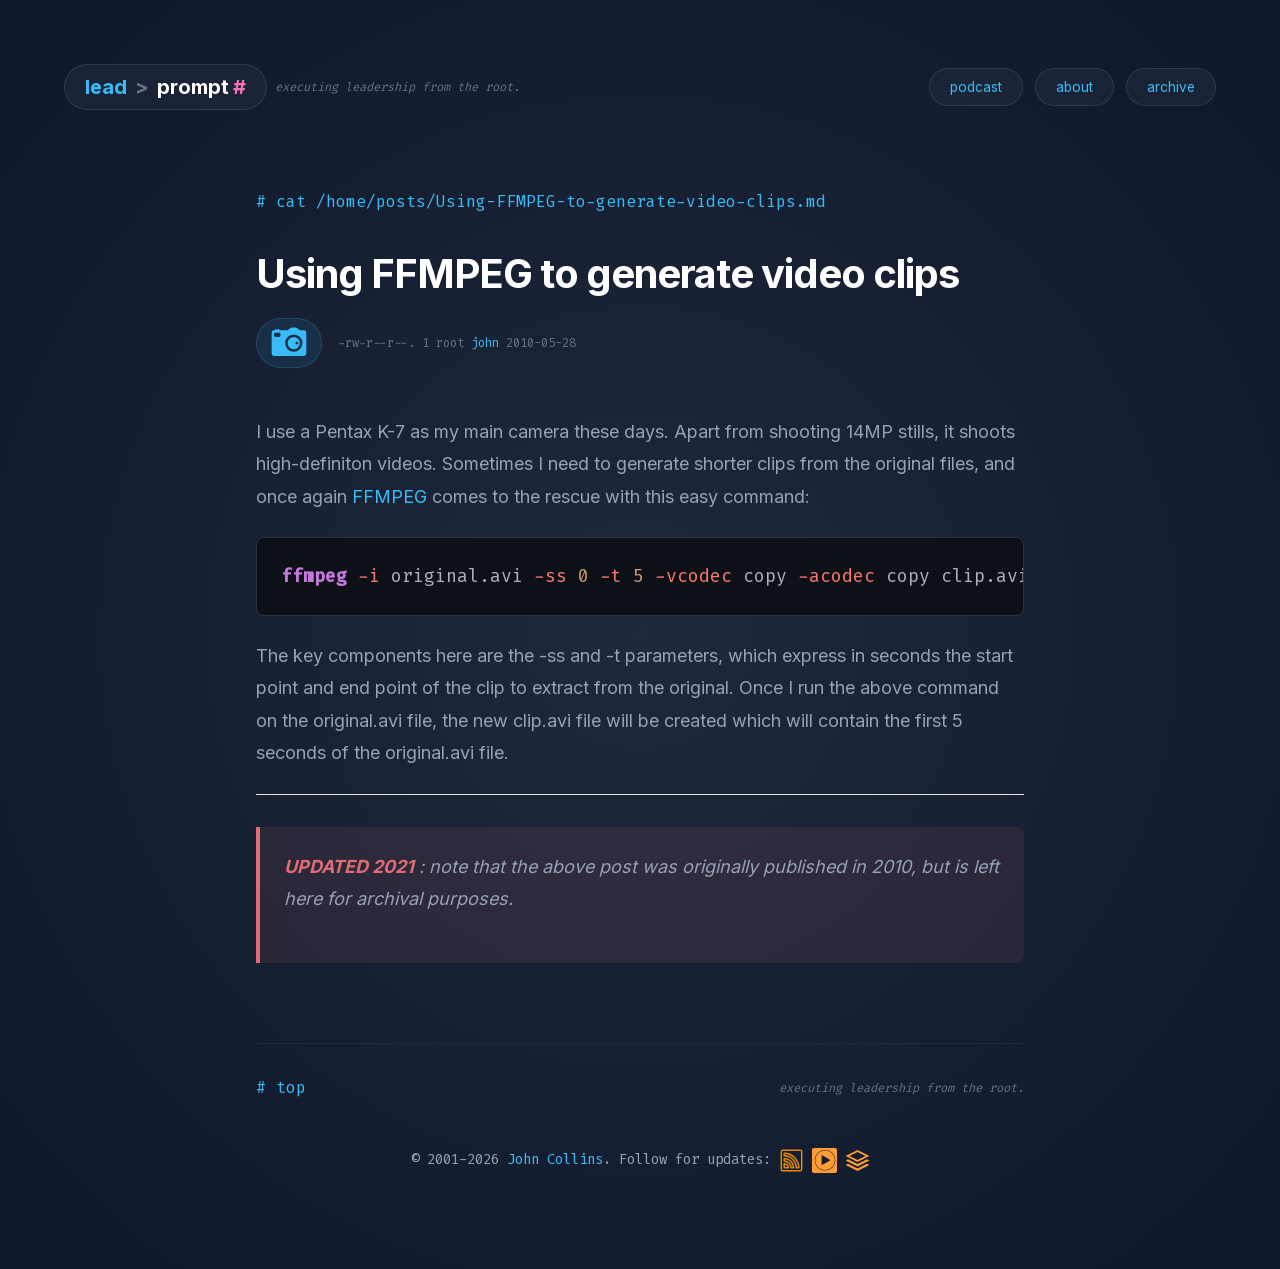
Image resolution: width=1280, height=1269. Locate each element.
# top (281, 1087)
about (1074, 87)
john (485, 343)
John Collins (555, 1160)
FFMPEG (389, 496)
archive (1171, 87)
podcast (976, 87)
